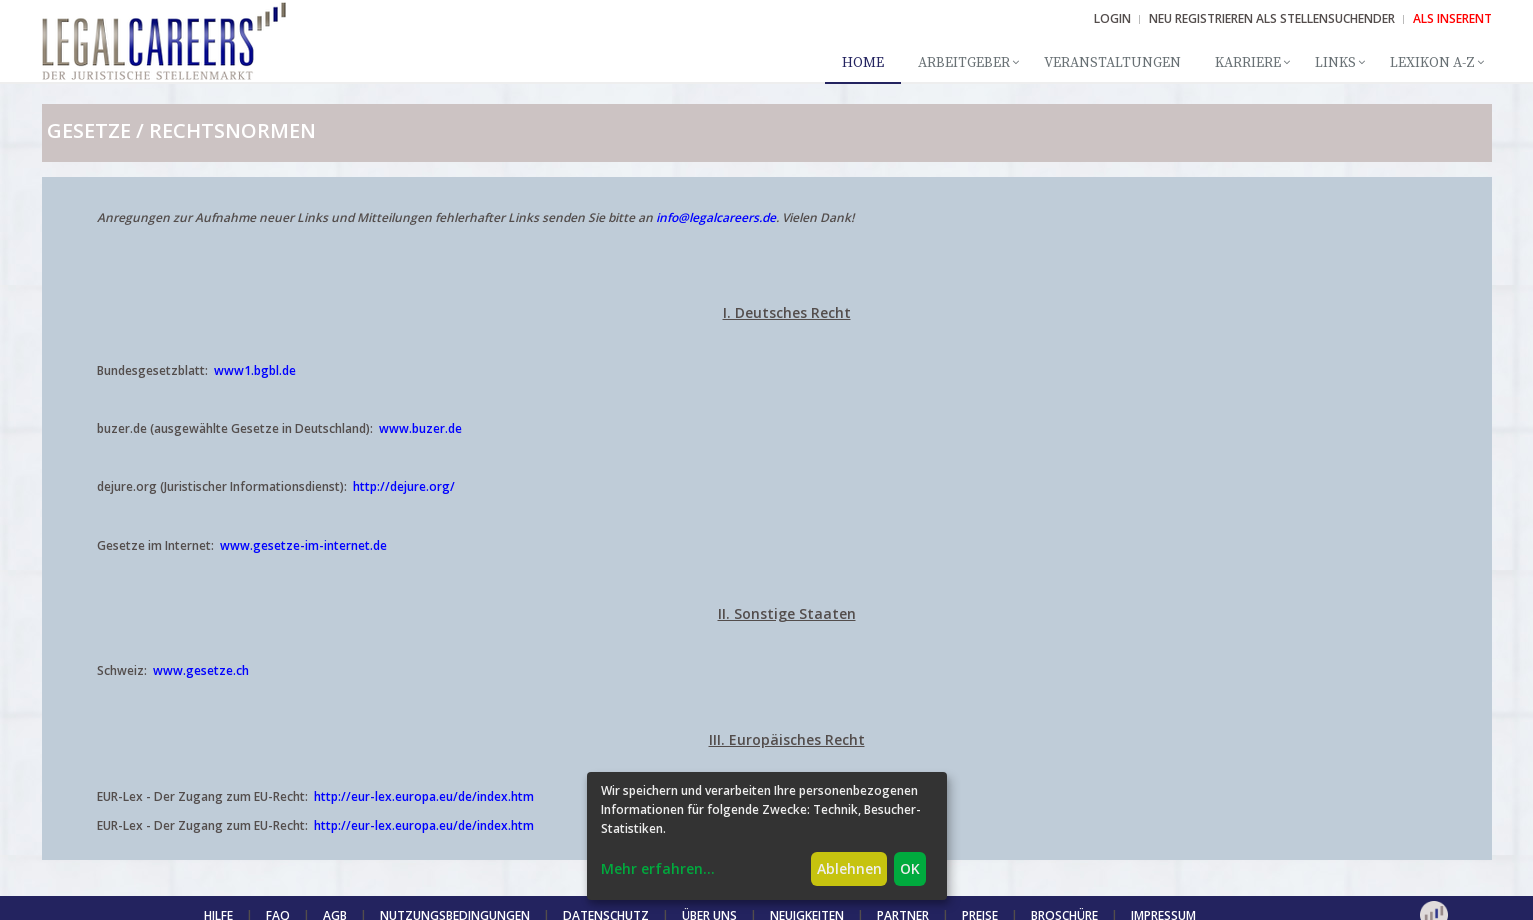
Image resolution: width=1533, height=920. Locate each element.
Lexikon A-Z (1432, 63)
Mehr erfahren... (658, 868)
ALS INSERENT (1452, 18)
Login (1112, 18)
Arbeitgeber (964, 63)
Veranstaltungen (1112, 63)
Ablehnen (849, 868)
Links (1335, 63)
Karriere (1248, 63)
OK (910, 868)
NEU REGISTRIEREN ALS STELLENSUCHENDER (1272, 18)
